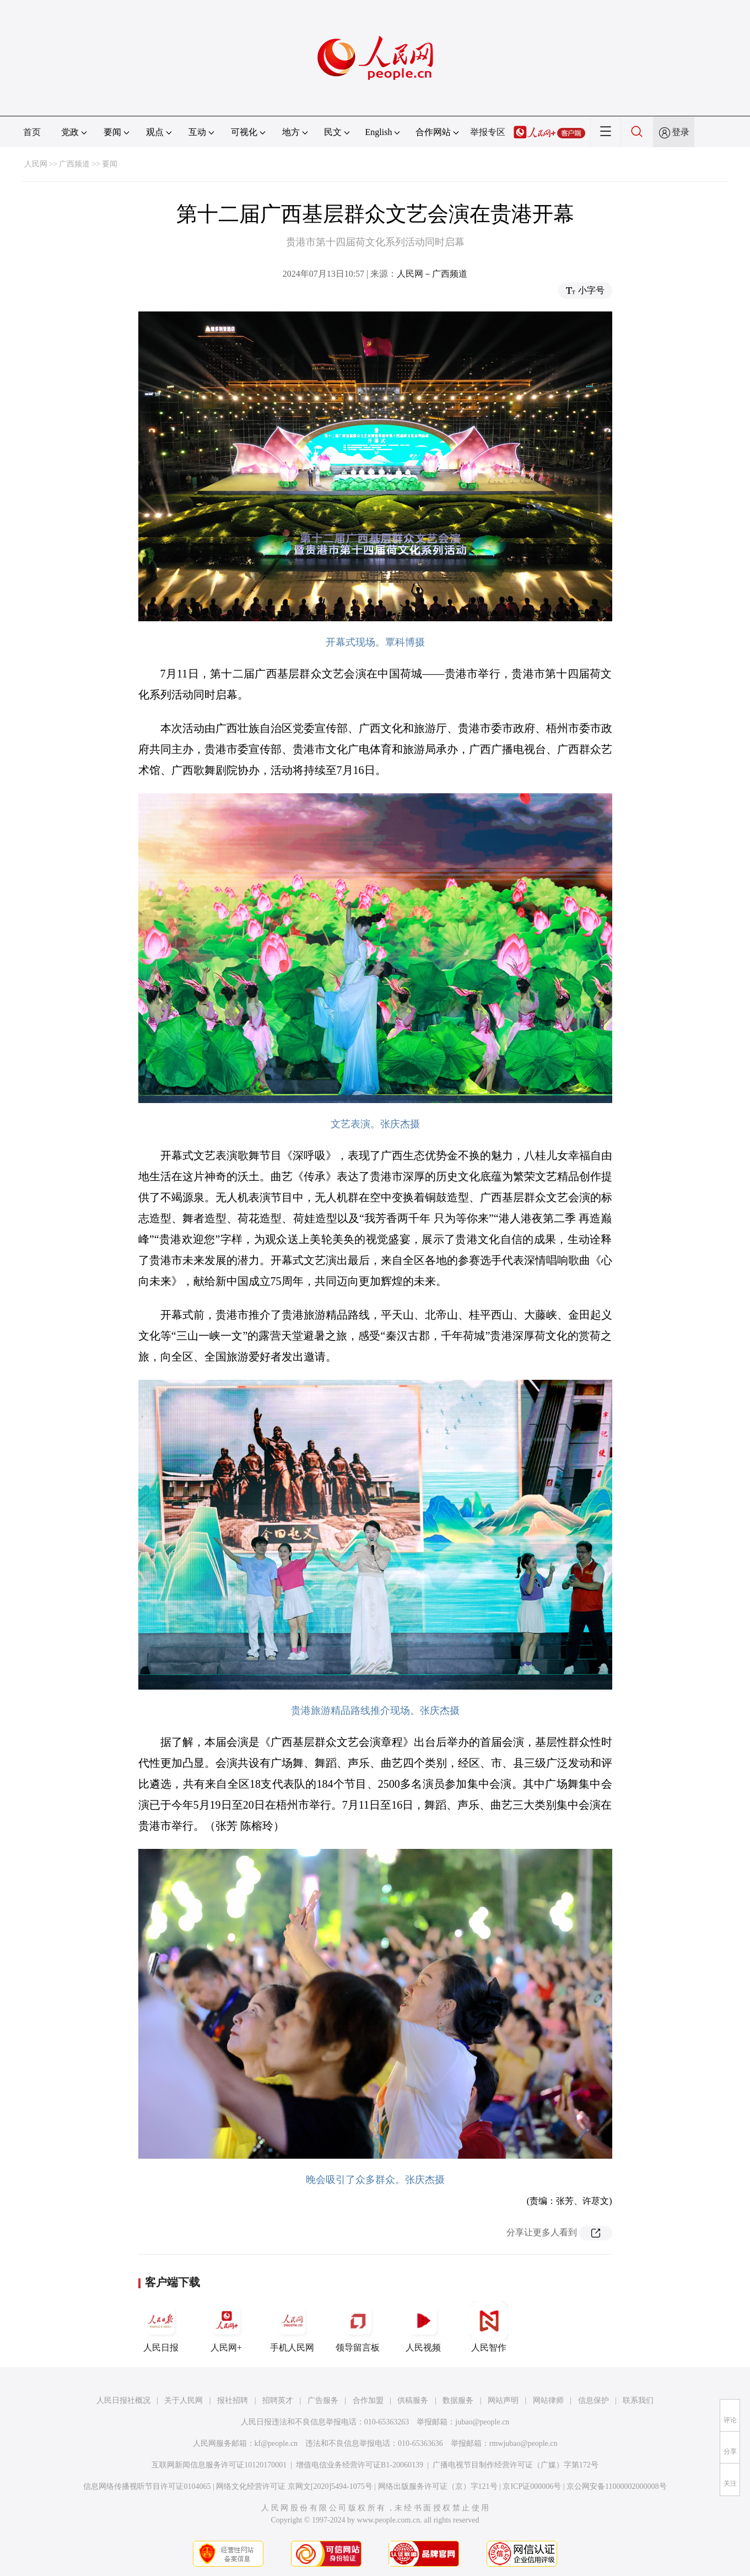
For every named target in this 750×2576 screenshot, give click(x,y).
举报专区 (487, 132)
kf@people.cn (276, 2443)
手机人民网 (292, 2326)
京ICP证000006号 (532, 2486)
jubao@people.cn (482, 2422)
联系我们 (638, 2400)
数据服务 (458, 2400)
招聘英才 (277, 2400)
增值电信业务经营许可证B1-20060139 (359, 2465)
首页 (32, 132)
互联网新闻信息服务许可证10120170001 (219, 2465)
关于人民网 (183, 2400)
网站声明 (503, 2400)
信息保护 (593, 2400)
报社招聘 (232, 2400)
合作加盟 (368, 2400)
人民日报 (161, 2326)
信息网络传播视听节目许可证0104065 (147, 2486)
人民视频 (423, 2326)
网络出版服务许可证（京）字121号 (438, 2486)
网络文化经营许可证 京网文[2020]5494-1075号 (294, 2486)
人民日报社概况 (123, 2400)
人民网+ (226, 2326)
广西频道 (74, 164)
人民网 (35, 164)
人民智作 (489, 2326)
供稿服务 (412, 2400)
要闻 (109, 164)
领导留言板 (358, 2326)
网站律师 (548, 2400)
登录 (680, 132)
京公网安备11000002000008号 (616, 2486)
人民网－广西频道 (432, 273)
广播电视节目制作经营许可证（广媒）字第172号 (515, 2465)
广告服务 (322, 2400)
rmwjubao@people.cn (523, 2443)
